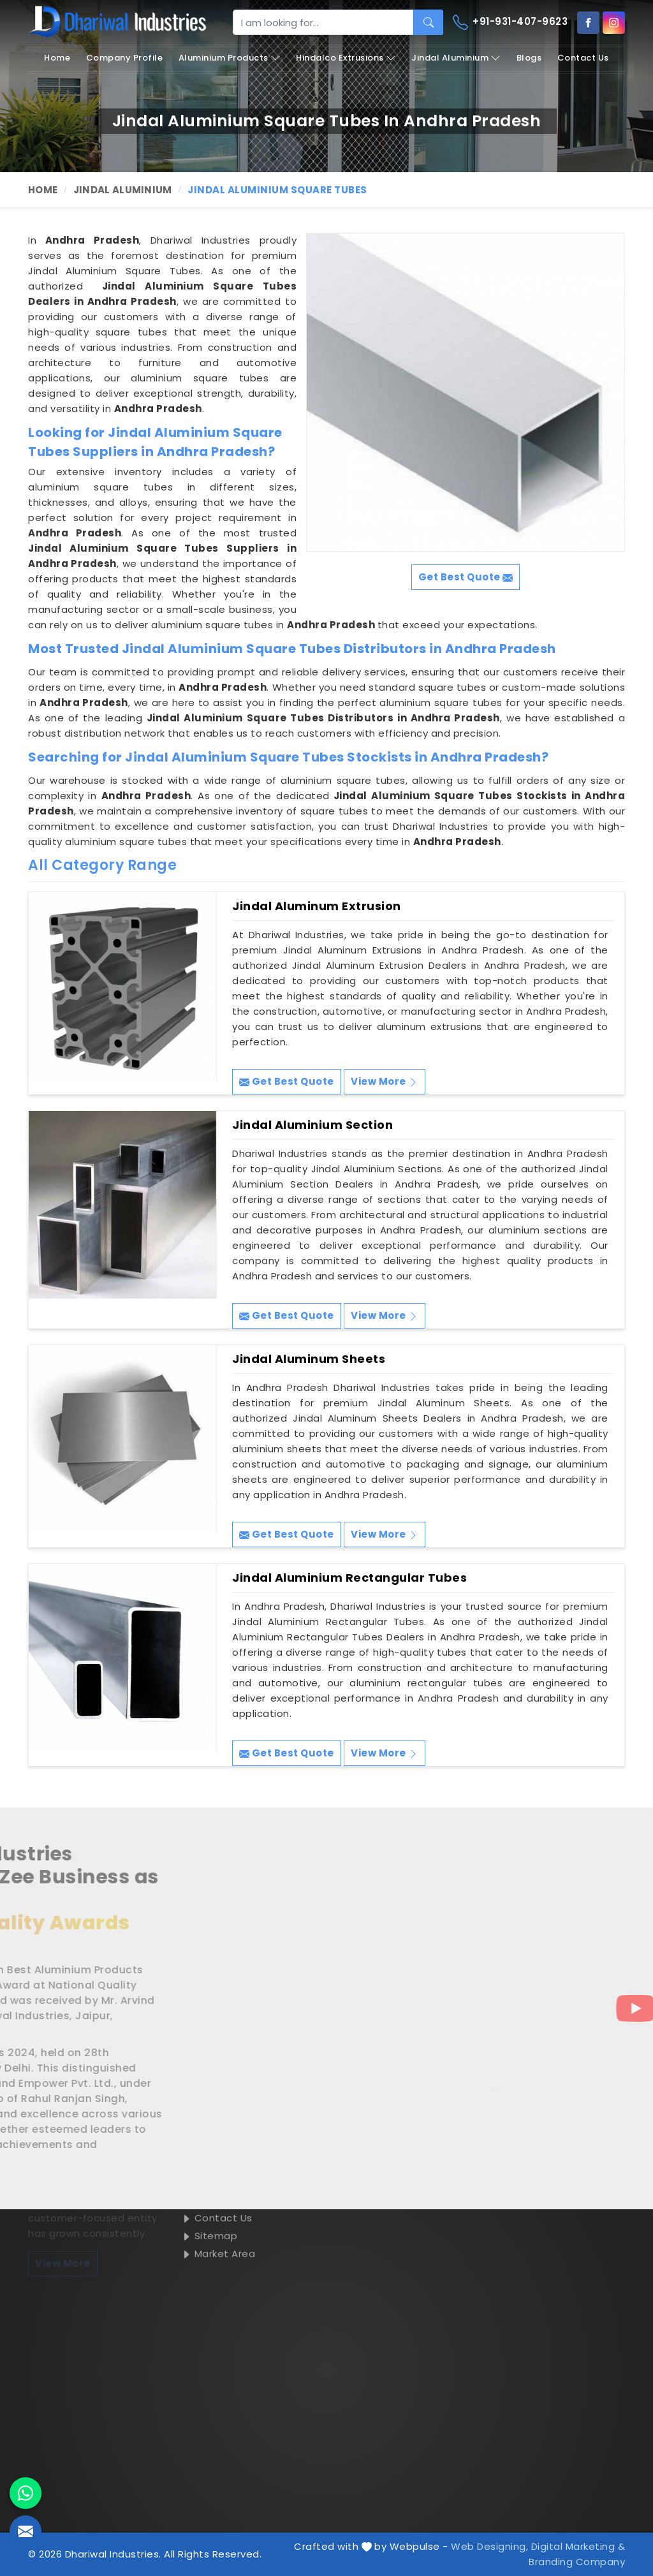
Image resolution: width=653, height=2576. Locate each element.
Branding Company (577, 2561)
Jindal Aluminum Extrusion (316, 906)
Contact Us (583, 58)
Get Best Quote (286, 1081)
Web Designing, (489, 2546)
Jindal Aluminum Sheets (308, 1359)
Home (57, 58)
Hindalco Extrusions (346, 58)
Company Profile (124, 58)
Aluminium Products (230, 58)
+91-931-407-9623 (510, 22)
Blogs (529, 58)
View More (384, 1081)
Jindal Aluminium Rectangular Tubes (349, 1578)
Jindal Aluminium (456, 58)
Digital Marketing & (578, 2546)
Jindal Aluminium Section (312, 1125)
